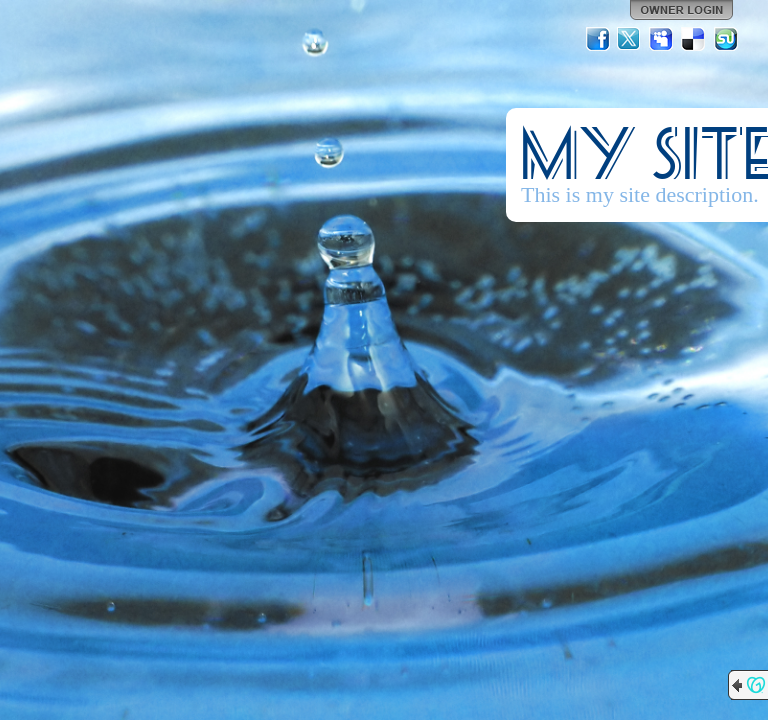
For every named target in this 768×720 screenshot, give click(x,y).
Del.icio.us (694, 39)
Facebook (598, 39)
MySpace (662, 39)
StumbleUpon (726, 39)
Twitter (630, 39)
